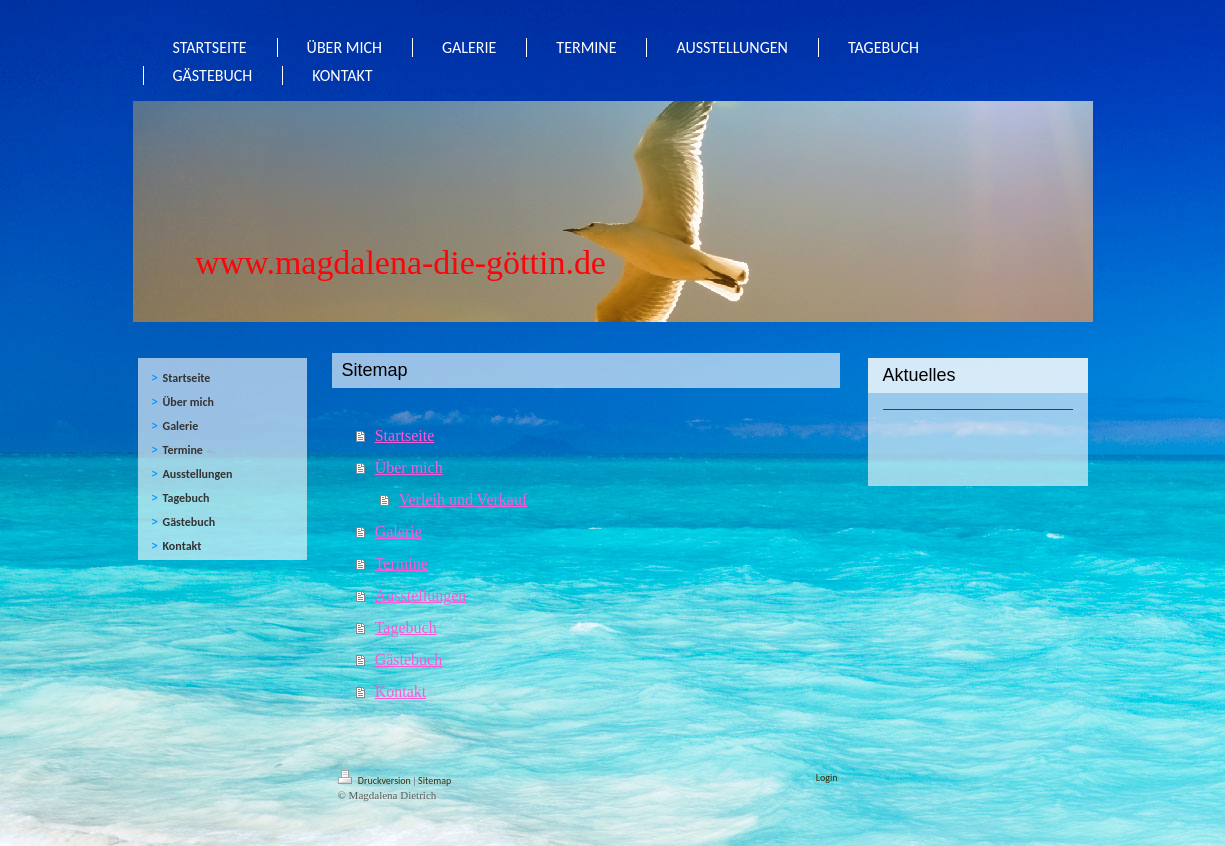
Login (827, 777)
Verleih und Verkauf (463, 499)
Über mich (409, 467)
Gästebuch (409, 659)
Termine (401, 563)
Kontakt (401, 691)
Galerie (398, 531)
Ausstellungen (421, 595)
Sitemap (434, 780)
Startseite (405, 435)
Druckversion (376, 780)
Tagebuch (406, 627)
